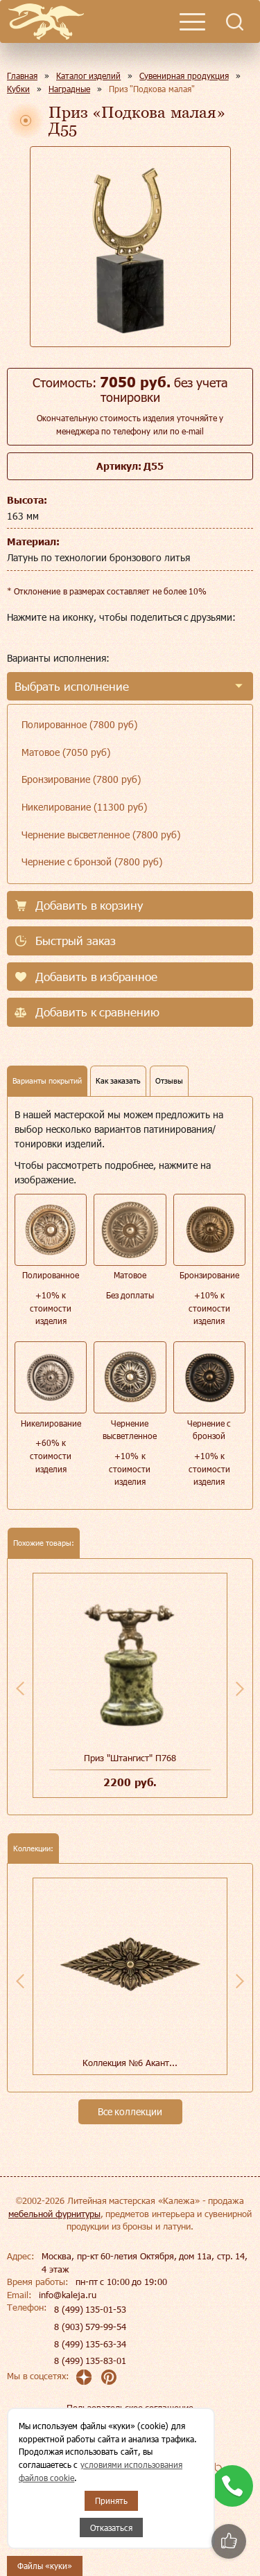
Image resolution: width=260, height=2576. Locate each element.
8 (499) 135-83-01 (90, 2360)
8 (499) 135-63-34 (90, 2343)
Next (240, 1688)
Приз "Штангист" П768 (129, 1757)
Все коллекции (130, 2111)
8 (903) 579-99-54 (90, 2326)
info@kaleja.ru (67, 2294)
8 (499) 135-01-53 (90, 2309)
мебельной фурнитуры (54, 2213)
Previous (20, 1688)
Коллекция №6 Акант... (130, 2062)
